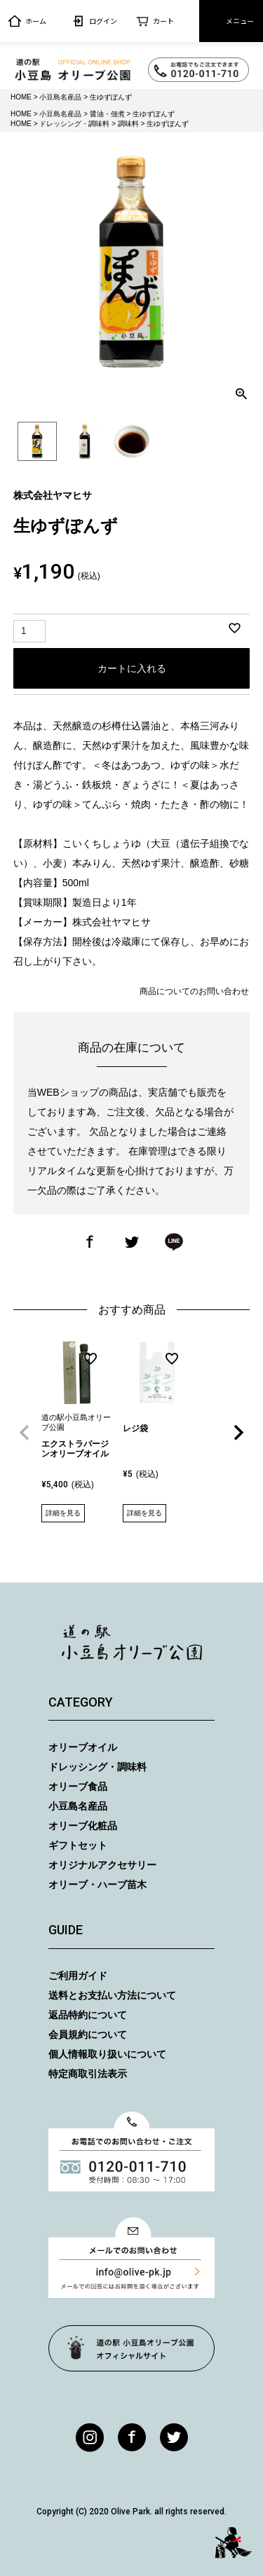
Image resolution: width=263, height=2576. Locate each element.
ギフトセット (77, 1845)
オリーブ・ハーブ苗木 (97, 1884)
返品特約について (87, 2014)
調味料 (128, 124)
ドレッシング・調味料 (74, 124)
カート (154, 21)
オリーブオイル (82, 1747)
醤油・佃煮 (107, 114)
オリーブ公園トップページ (131, 2348)
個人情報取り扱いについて (107, 2054)
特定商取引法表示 (87, 2073)
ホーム (27, 21)
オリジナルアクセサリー (102, 1865)
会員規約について (87, 2034)
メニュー (231, 21)
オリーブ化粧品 (82, 1825)
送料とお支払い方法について (112, 1995)
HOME (21, 97)
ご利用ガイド (77, 1975)
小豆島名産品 (60, 97)
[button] (24, 1432)
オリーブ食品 (77, 1786)
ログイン (94, 21)
